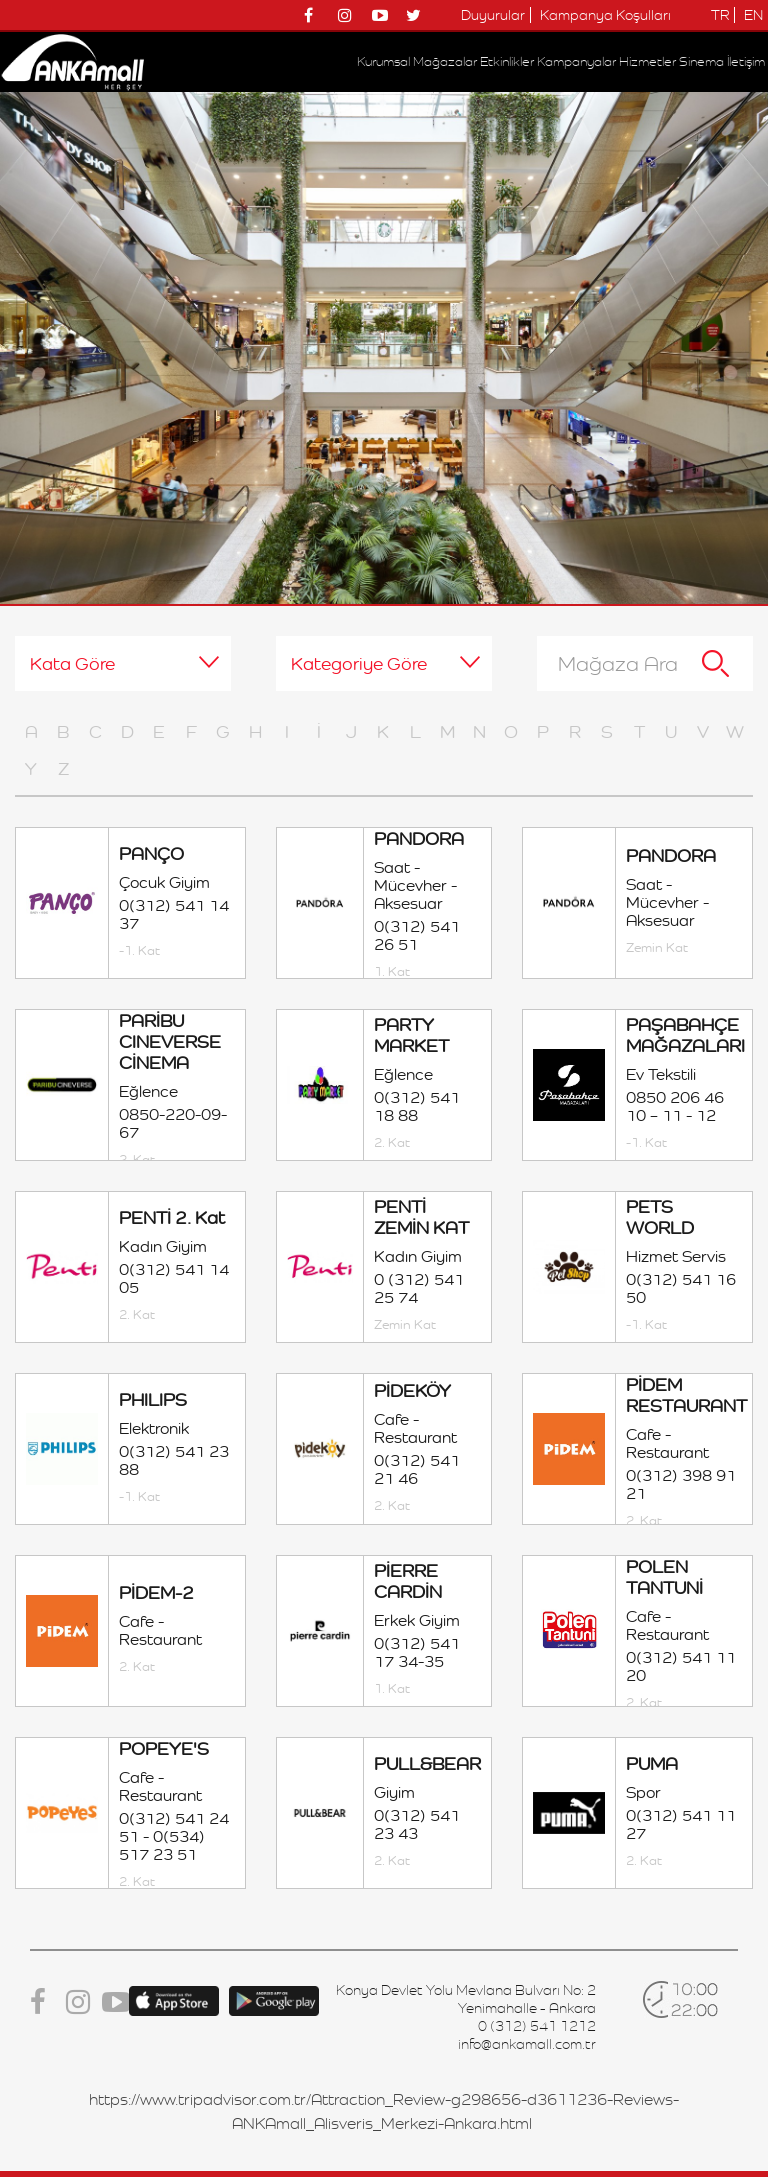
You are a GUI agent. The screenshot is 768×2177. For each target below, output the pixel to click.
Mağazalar (445, 61)
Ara (715, 663)
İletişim (746, 61)
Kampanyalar (576, 61)
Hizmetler (647, 61)
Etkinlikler (507, 61)
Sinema (701, 61)
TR (720, 15)
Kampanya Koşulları (605, 15)
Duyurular (493, 15)
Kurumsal (383, 61)
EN (753, 15)
